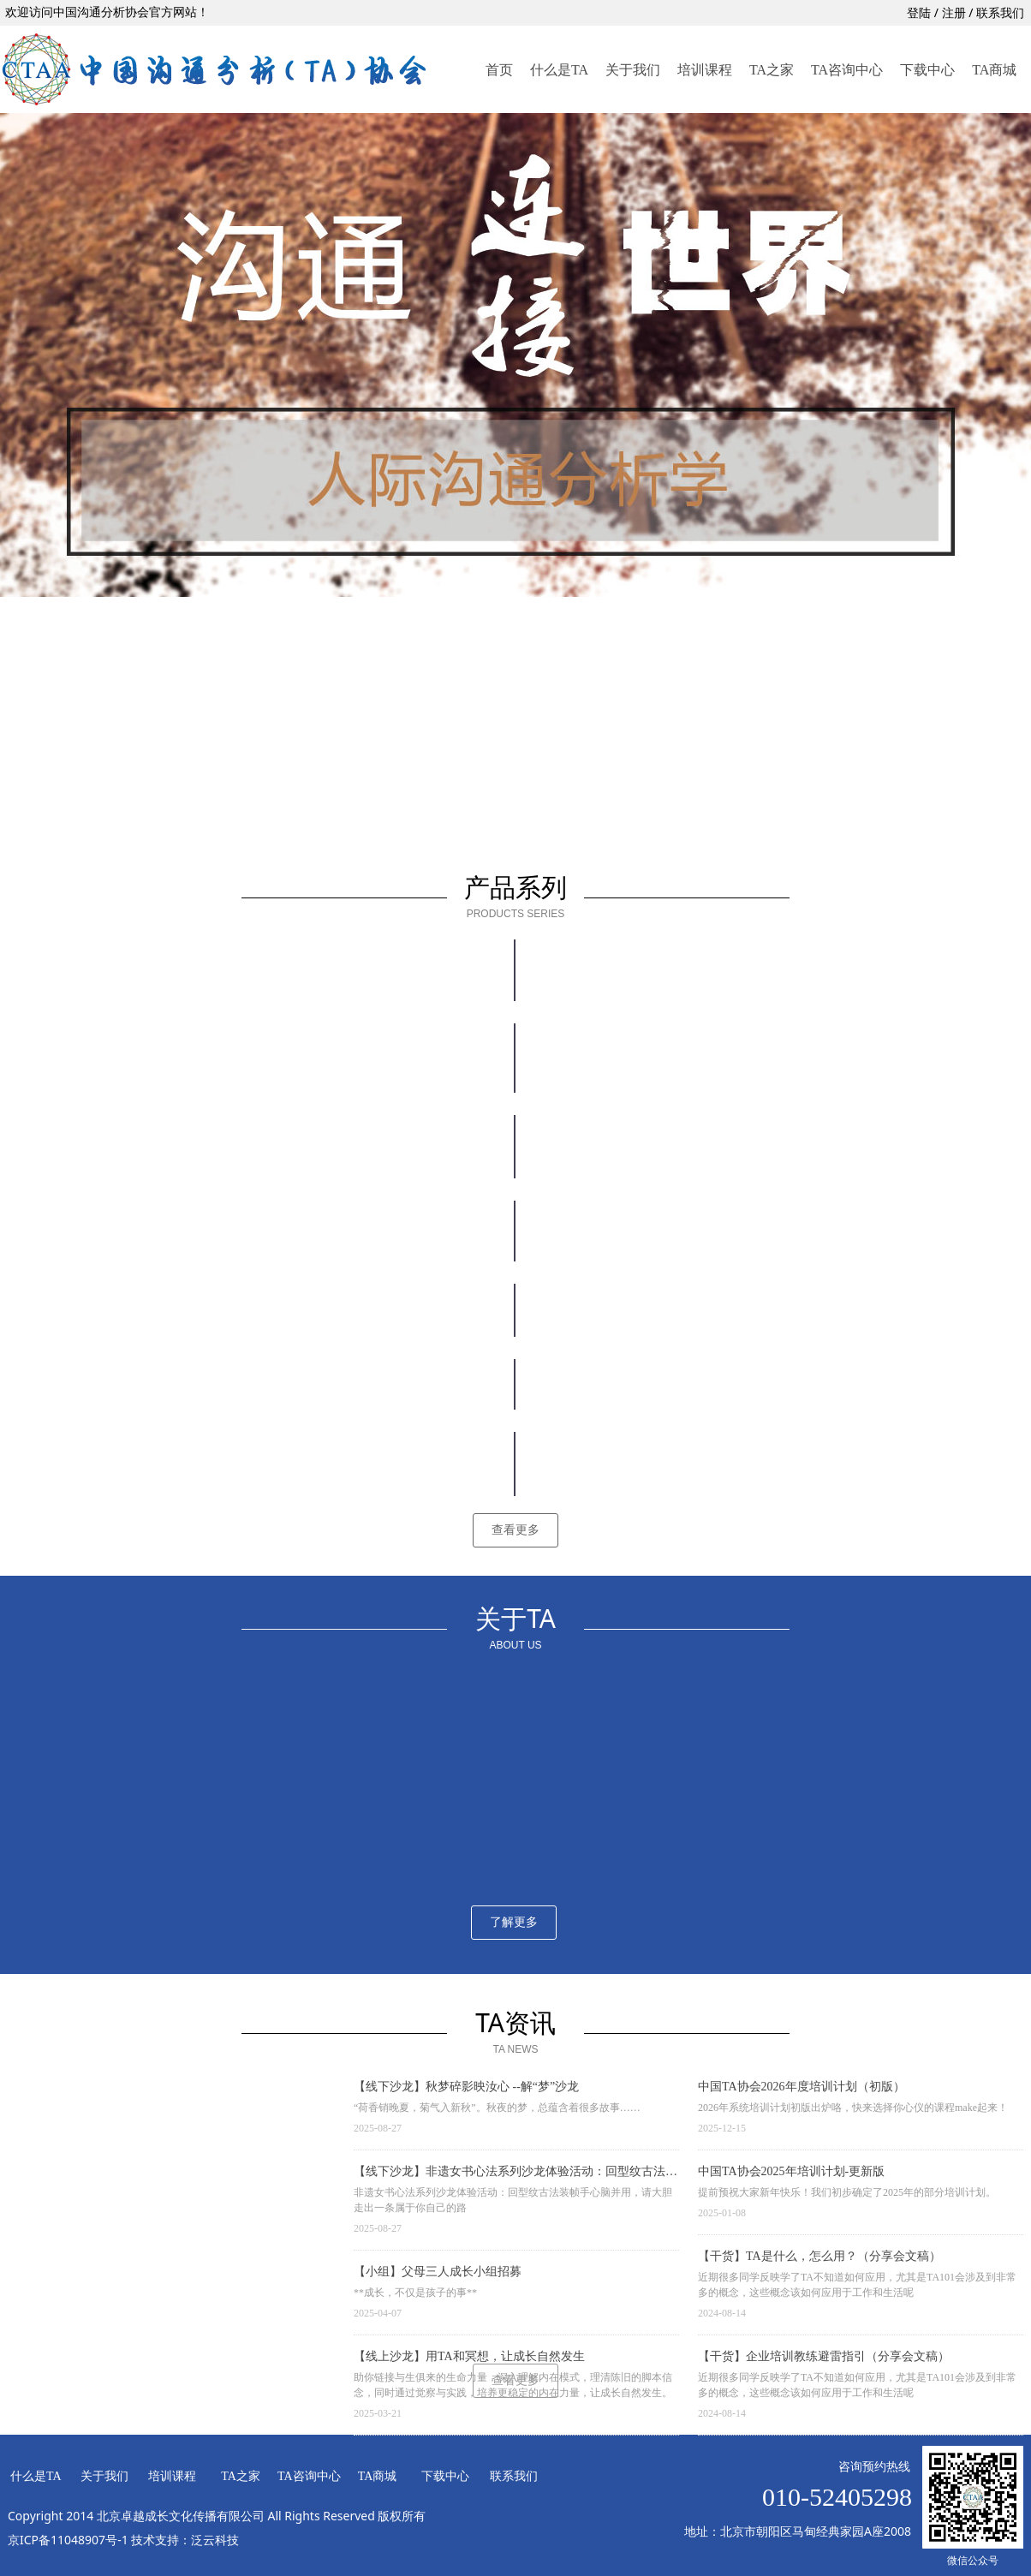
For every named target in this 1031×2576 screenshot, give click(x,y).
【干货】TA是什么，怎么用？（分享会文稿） (819, 2256)
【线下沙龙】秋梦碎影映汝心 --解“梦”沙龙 (466, 2086)
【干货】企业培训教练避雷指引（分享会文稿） (824, 2356)
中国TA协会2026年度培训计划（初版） (801, 2086)
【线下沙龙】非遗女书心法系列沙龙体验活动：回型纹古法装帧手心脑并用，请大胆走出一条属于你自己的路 (515, 2172)
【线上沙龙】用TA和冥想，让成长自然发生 (469, 2356)
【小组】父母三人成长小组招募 (437, 2271)
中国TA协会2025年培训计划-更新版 (791, 2171)
